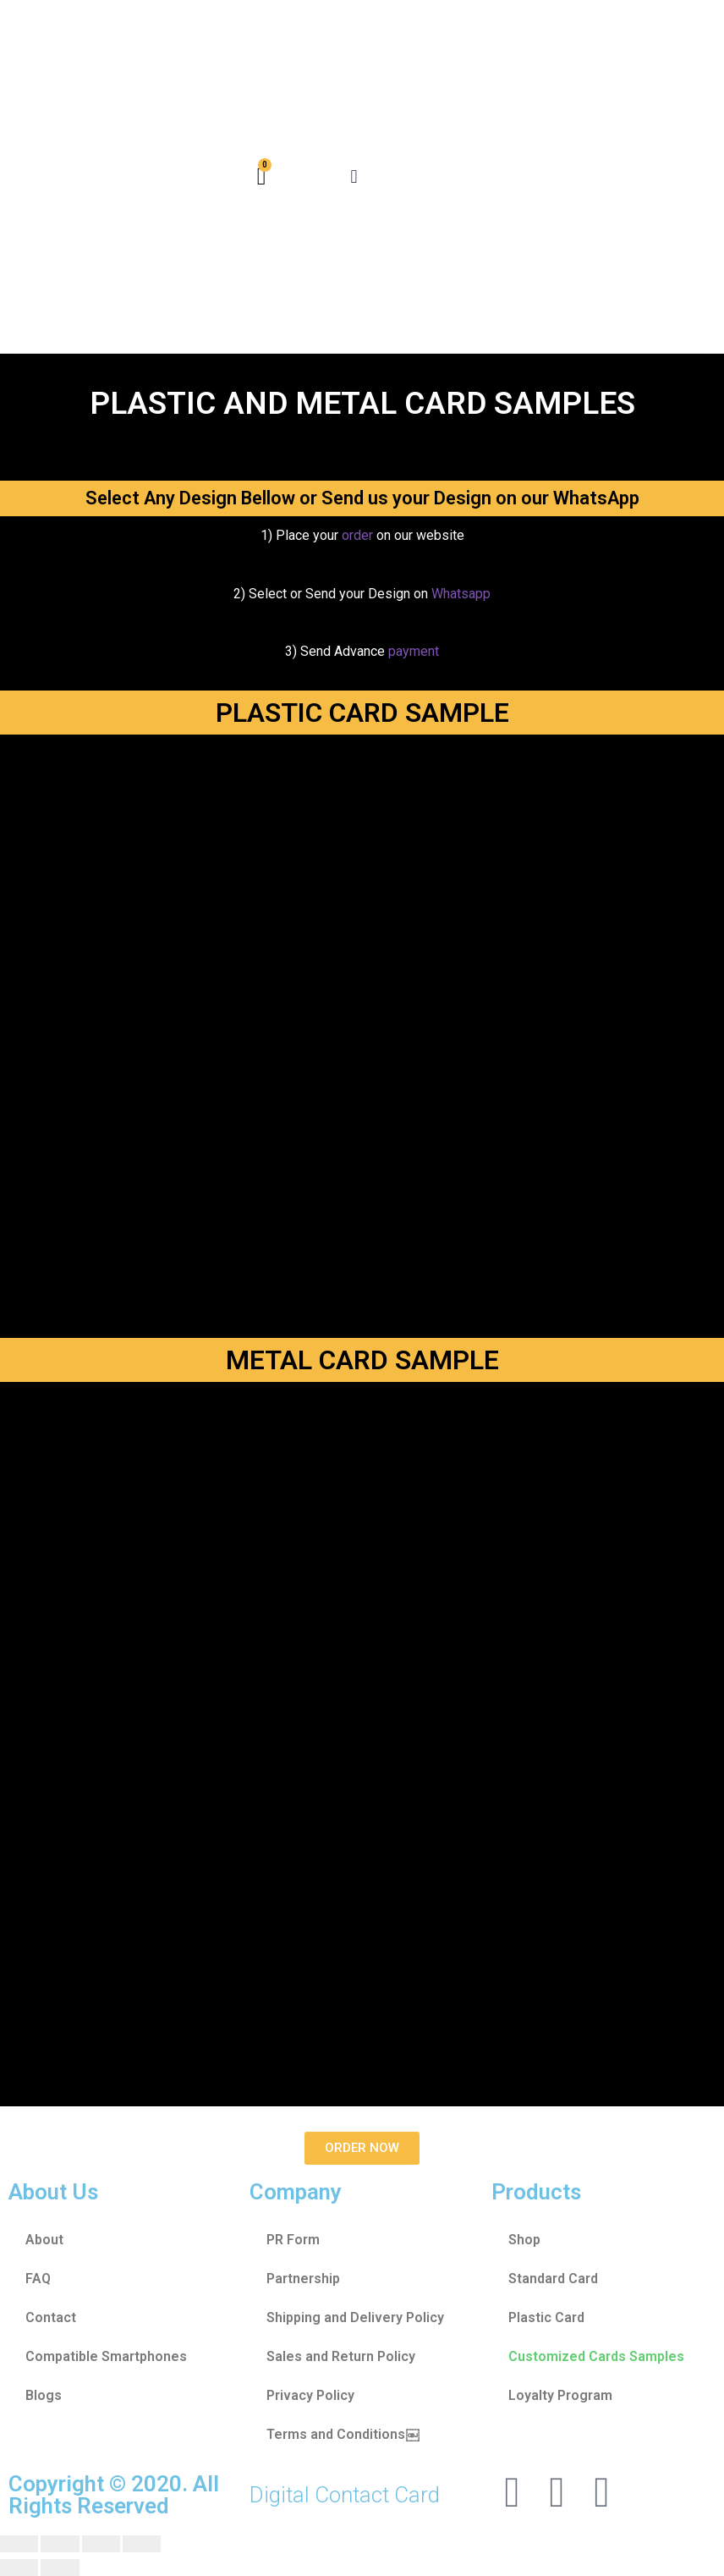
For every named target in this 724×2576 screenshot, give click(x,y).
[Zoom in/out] (142, 2543)
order (359, 535)
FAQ (38, 2279)
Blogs (43, 2395)
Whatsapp (461, 594)
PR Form (293, 2240)
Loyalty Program (560, 2395)
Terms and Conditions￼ (342, 2434)
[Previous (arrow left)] (19, 2567)
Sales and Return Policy (340, 2356)
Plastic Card (546, 2317)
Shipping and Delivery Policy (355, 2317)
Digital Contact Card (345, 2494)
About (44, 2240)
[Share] (60, 2543)
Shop (524, 2240)
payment (413, 651)
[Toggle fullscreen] (101, 2543)
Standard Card (553, 2279)
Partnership (303, 2279)
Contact (50, 2317)
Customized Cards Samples (596, 2356)
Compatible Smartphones (106, 2356)
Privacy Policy (310, 2395)
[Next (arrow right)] (60, 2567)
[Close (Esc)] (19, 2543)
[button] (354, 177)
